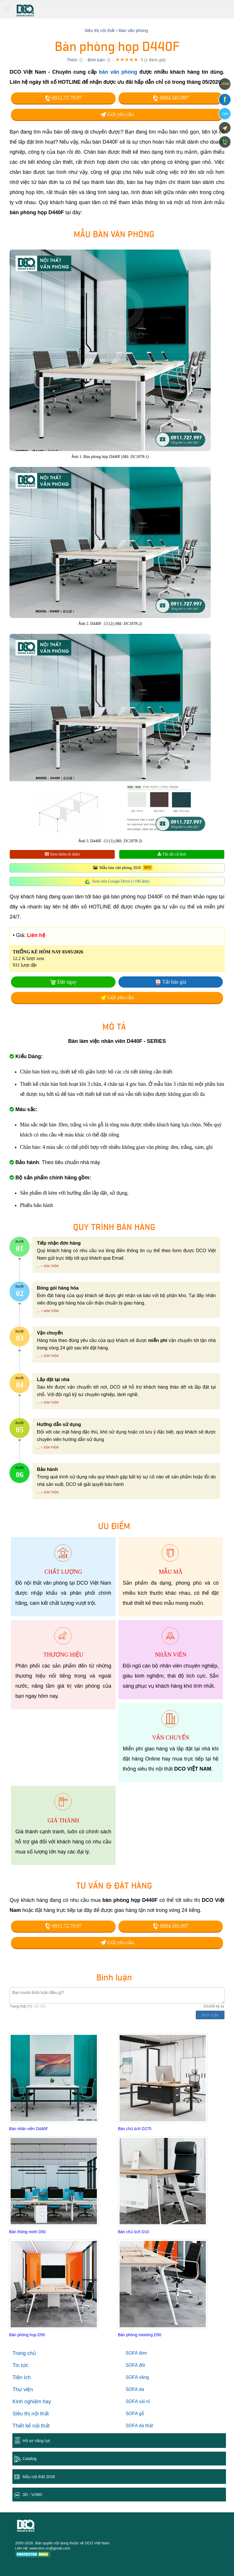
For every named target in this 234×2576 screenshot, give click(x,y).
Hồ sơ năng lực (36, 2440)
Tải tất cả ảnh (172, 854)
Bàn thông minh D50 (27, 2231)
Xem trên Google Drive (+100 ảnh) (120, 881)
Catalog (29, 2458)
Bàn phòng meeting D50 (139, 2334)
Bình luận (96, 60)
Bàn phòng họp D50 (27, 2334)
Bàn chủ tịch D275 (134, 2128)
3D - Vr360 (32, 2494)
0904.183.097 (171, 98)
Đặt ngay (67, 982)
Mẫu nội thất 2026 (38, 2476)
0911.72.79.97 (63, 98)
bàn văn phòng (118, 72)
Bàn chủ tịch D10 (133, 2231)
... (38, 1266)
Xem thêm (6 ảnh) (62, 854)
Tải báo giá (174, 982)
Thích (72, 60)
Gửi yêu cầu (117, 114)
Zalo (224, 114)
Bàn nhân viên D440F (28, 2128)
